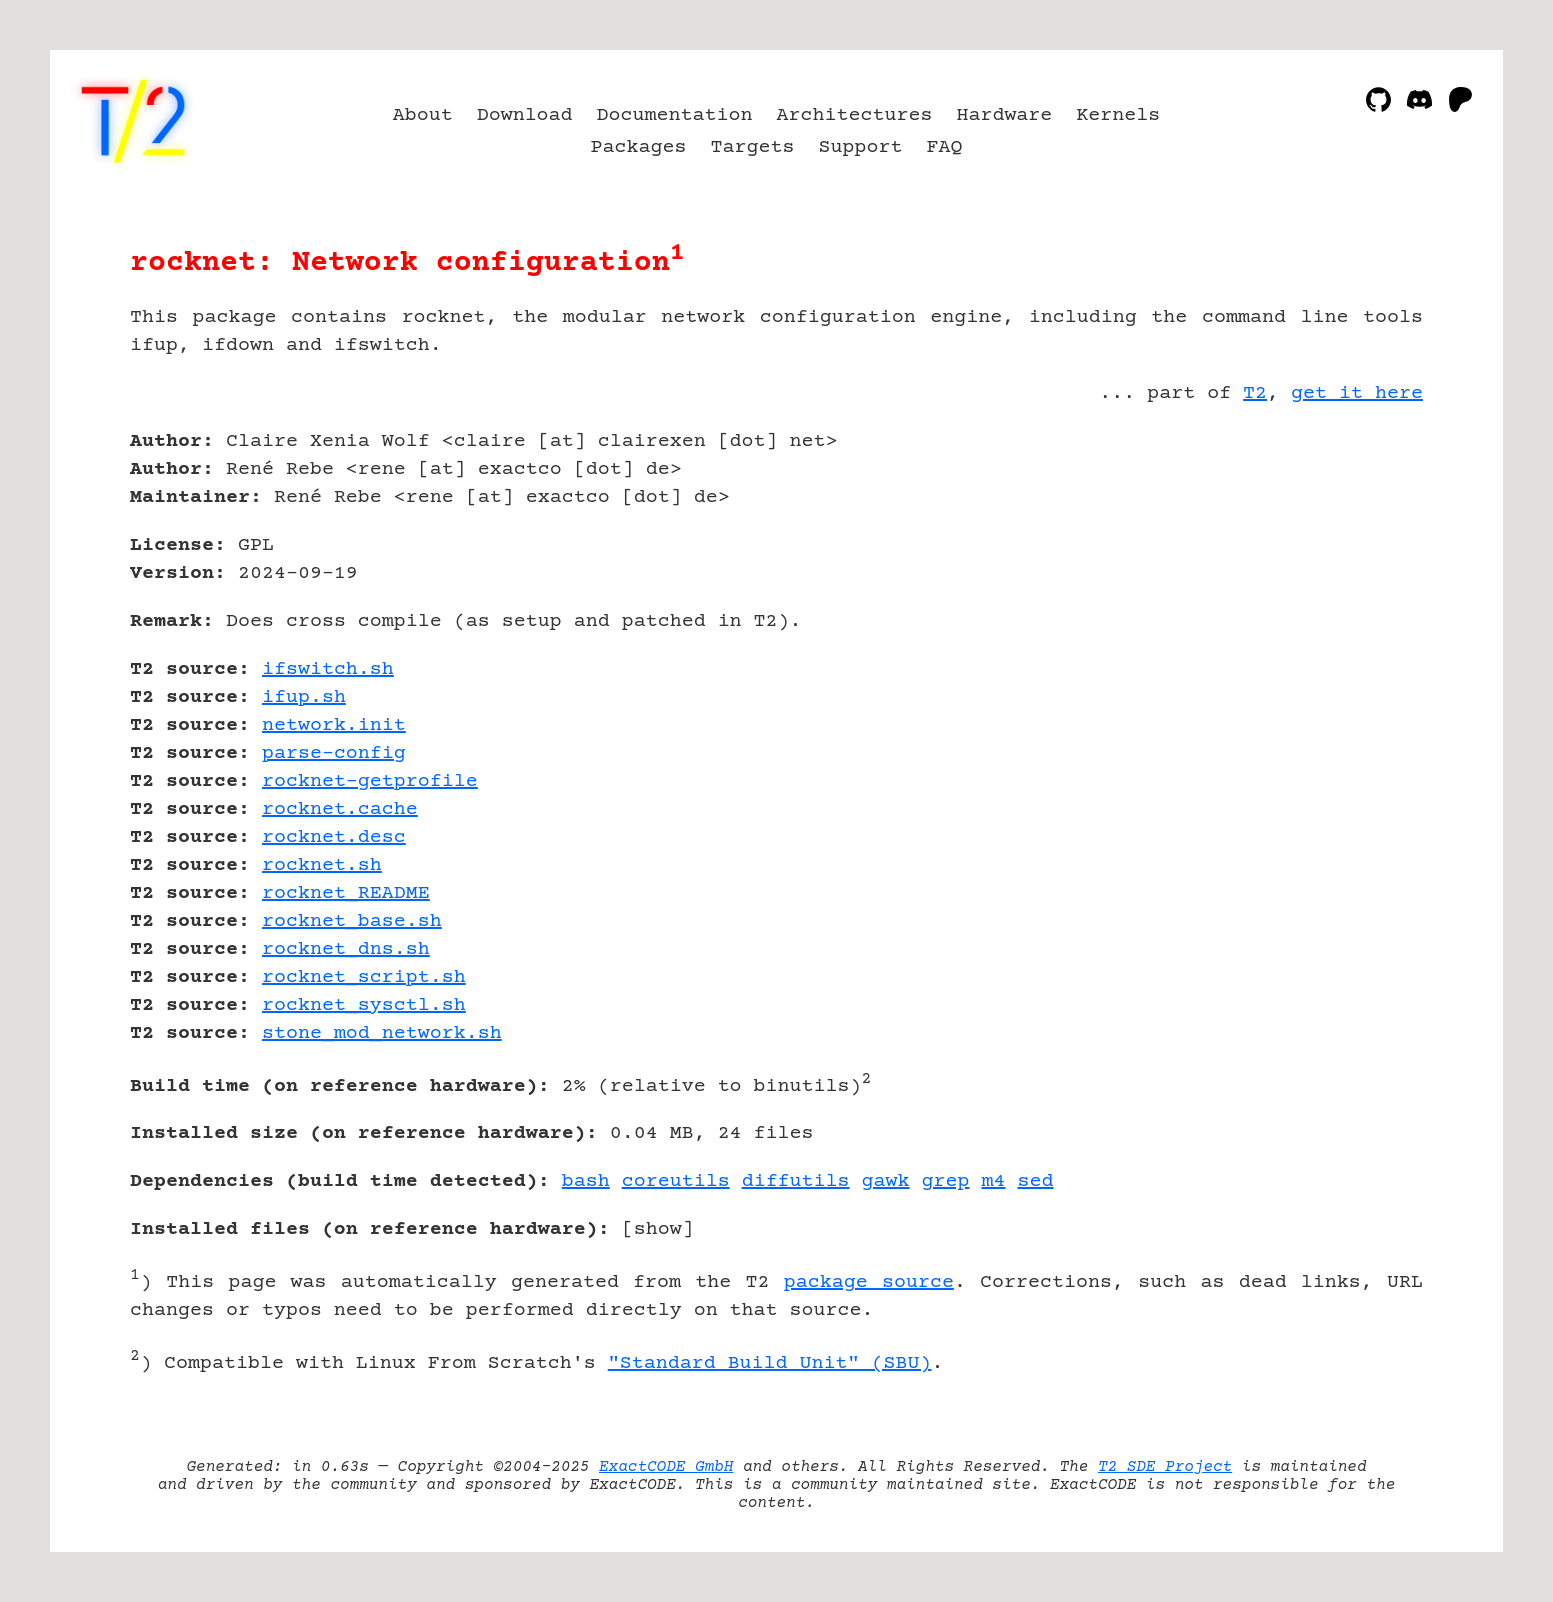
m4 (994, 1181)
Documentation (675, 115)
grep (946, 1181)
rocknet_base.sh (352, 921)
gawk (886, 1181)
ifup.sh (304, 697)
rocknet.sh (322, 865)
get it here (1357, 393)
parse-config (334, 753)
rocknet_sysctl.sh (364, 1005)
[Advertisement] (1363, 558)
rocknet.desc (334, 837)
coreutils (676, 1181)
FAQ (944, 147)
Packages (639, 147)
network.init (334, 725)
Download (525, 115)
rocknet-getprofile (370, 781)
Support (860, 147)
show (658, 1229)
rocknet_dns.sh (346, 949)
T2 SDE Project (1165, 1467)
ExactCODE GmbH (666, 1467)
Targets (753, 147)
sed (1036, 1181)
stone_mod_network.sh (382, 1033)
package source (869, 1282)
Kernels (1118, 115)
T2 (1255, 393)
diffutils (796, 1181)
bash (586, 1181)
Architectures (855, 115)
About (423, 115)
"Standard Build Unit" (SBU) (770, 1363)
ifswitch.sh (328, 669)
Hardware (1004, 115)
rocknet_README (346, 893)
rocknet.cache (340, 809)
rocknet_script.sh (364, 977)
